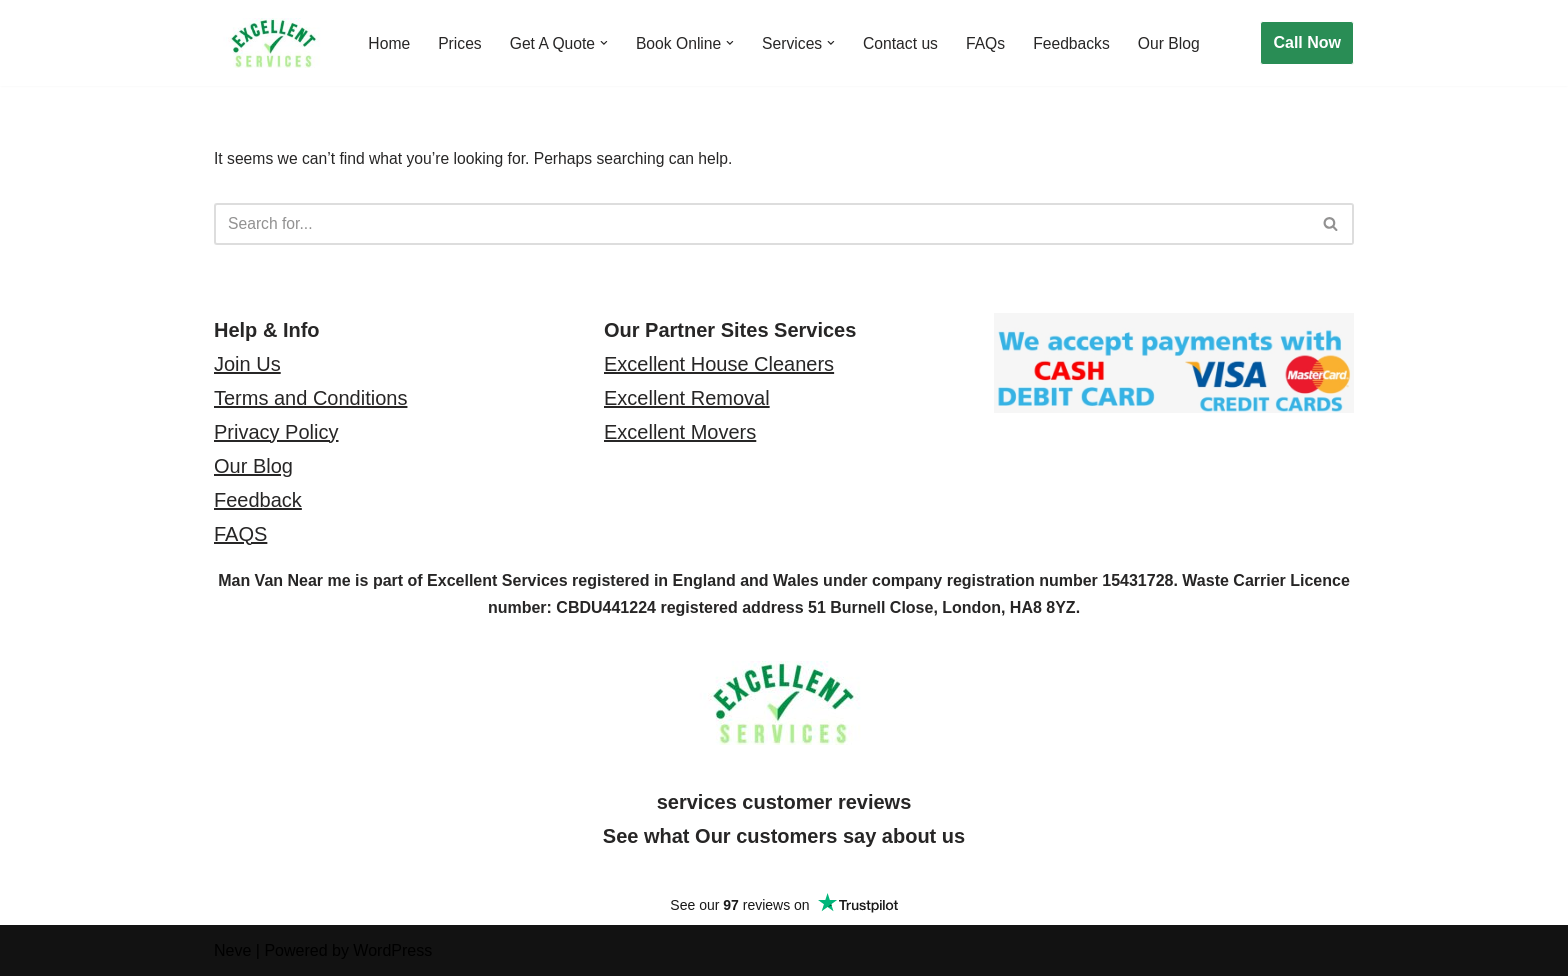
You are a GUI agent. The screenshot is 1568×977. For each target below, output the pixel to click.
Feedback (258, 501)
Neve (232, 951)
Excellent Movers (680, 433)
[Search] (761, 225)
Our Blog (1180, 43)
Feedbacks (1081, 43)
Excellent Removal (687, 399)
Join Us (247, 365)
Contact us (908, 43)
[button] (607, 43)
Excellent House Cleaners (719, 365)
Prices (461, 43)
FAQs (994, 43)
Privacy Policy (276, 433)
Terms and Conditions (310, 399)
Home (389, 43)
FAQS (240, 535)
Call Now (1307, 42)
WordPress (392, 951)
